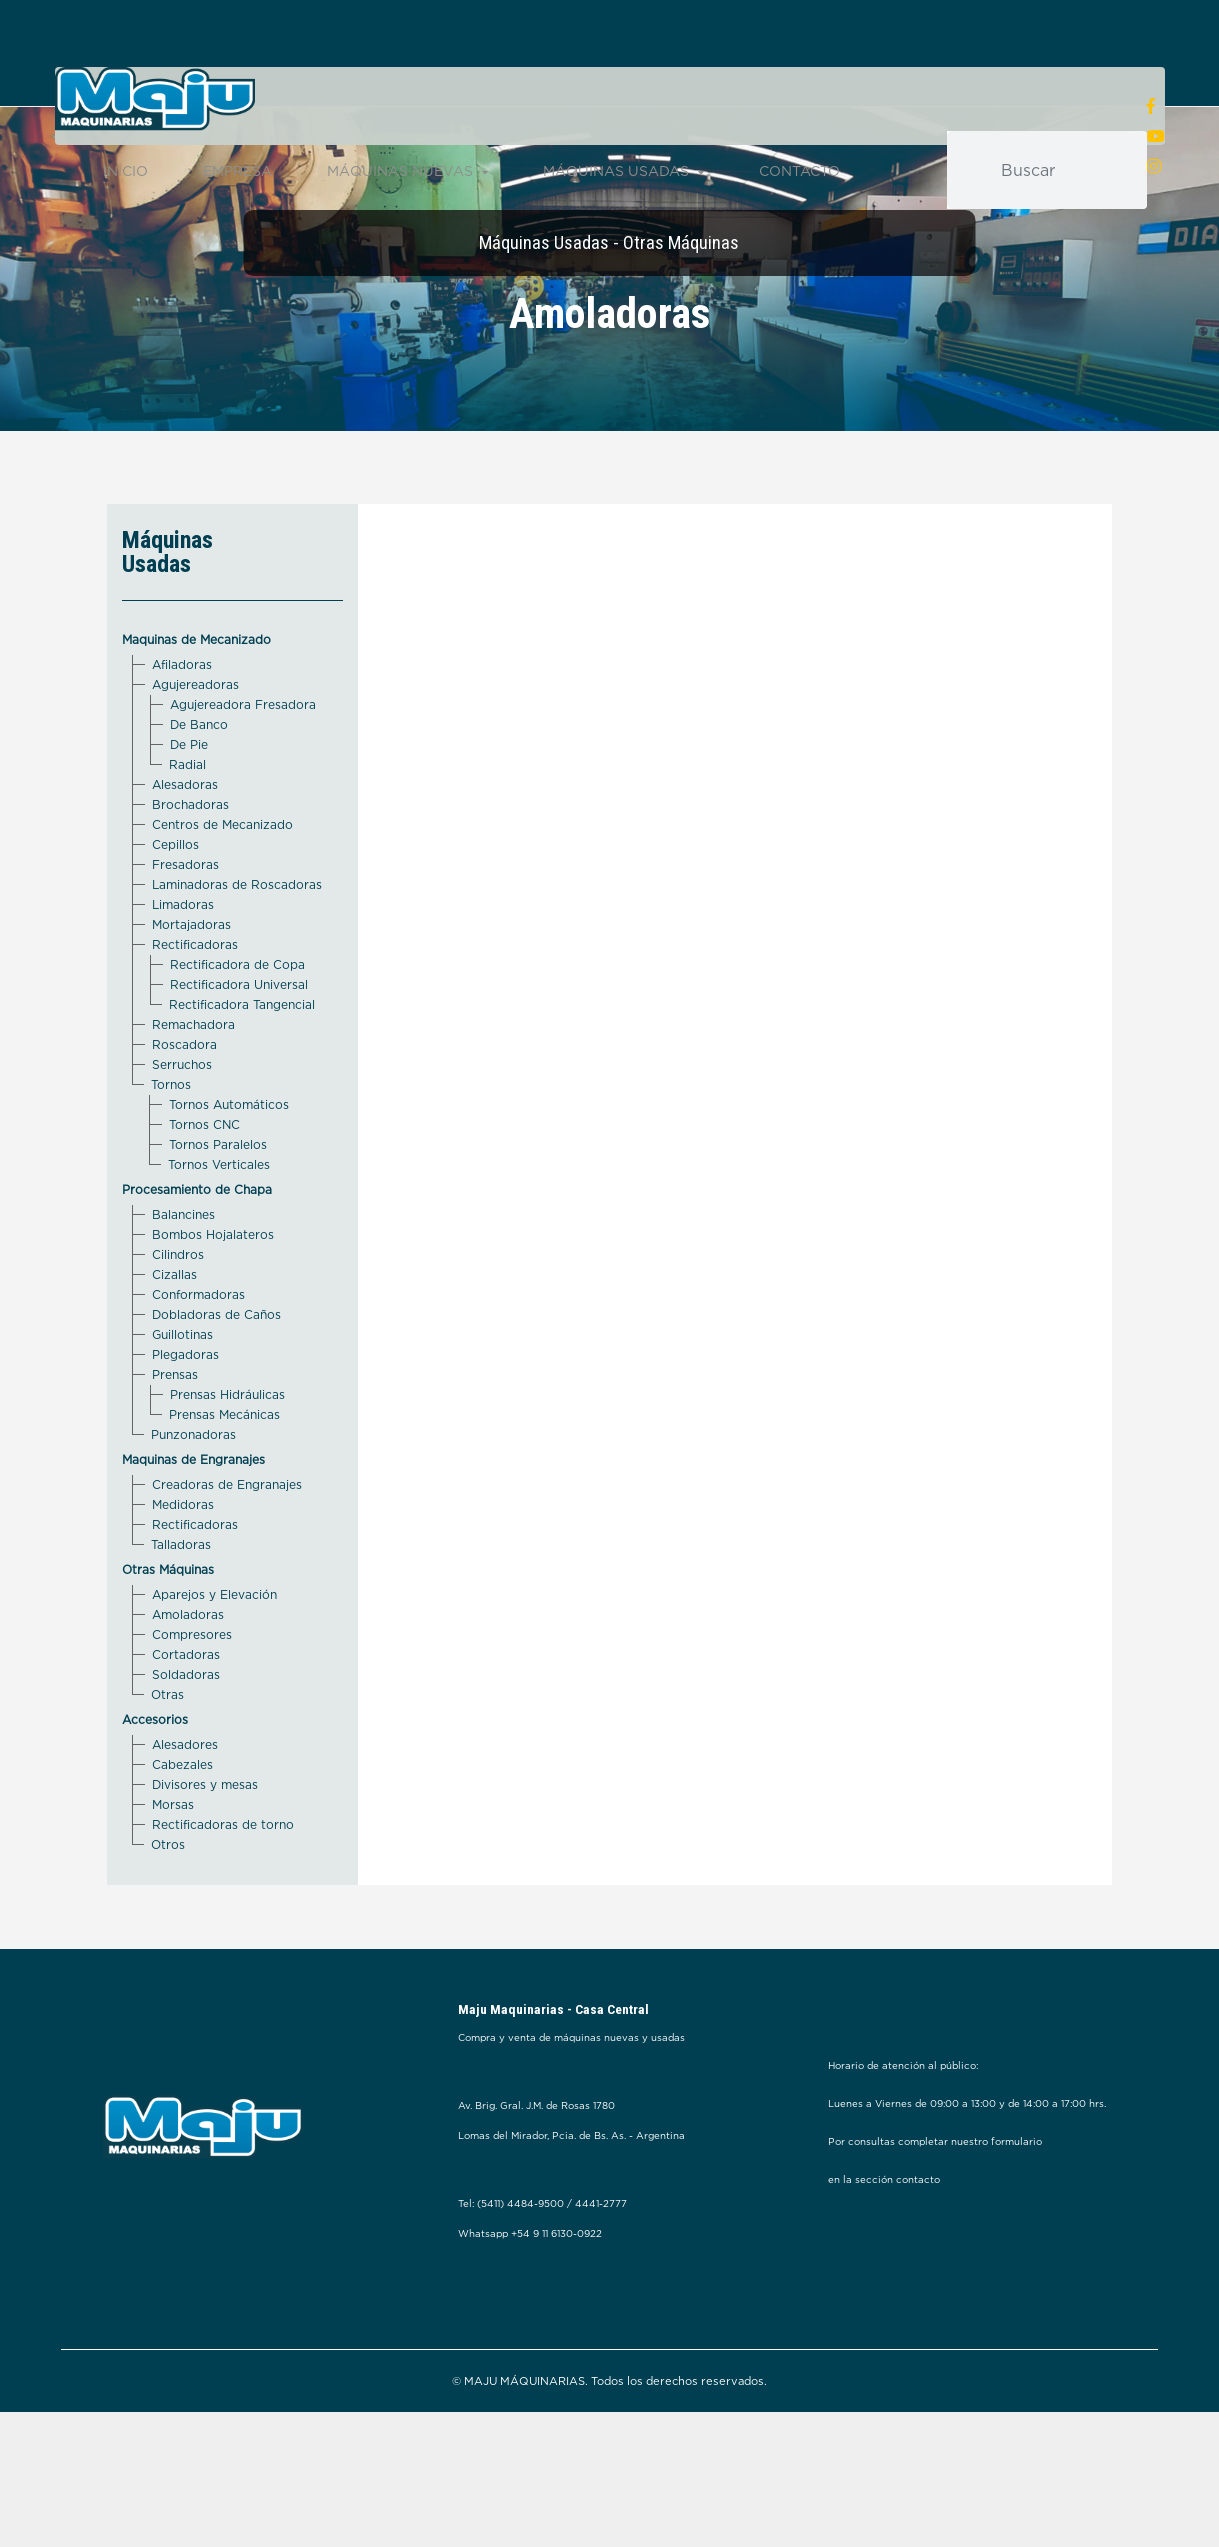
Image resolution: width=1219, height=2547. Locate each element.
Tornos (171, 1151)
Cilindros (178, 1321)
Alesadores (185, 1811)
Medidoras (183, 1571)
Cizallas (174, 1341)
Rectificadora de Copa (237, 1031)
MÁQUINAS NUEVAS (407, 173)
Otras (167, 1761)
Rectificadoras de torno (223, 1891)
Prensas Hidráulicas (227, 1461)
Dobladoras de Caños (216, 1381)
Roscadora (184, 1111)
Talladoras (181, 1611)
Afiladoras (182, 731)
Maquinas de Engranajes (193, 1526)
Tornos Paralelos (218, 1211)
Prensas (175, 1441)
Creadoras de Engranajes (227, 1551)
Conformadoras (198, 1361)
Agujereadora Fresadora (243, 771)
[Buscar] (1065, 173)
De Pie (189, 811)
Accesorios (155, 1786)
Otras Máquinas (168, 1636)
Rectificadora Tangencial (242, 1071)
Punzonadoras (193, 1501)
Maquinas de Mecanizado (196, 706)
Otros (168, 1911)
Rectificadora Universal (239, 1051)
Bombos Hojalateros (213, 1301)
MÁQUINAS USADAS (623, 173)
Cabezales (182, 1831)
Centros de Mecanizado (222, 891)
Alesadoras (185, 851)
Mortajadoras (191, 991)
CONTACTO (799, 173)
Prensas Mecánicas (224, 1481)
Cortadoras (186, 1721)
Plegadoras (185, 1421)
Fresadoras (185, 931)
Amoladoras (188, 1681)
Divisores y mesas (205, 1851)
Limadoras (183, 971)
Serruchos (182, 1131)
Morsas (173, 1871)
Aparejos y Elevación (214, 1661)
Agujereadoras (195, 751)
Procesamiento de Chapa (197, 1256)
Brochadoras (190, 871)
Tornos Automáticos (229, 1171)
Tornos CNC (204, 1191)
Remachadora (193, 1091)
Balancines (183, 1281)
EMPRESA (237, 173)
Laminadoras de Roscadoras (237, 951)
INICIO (125, 173)
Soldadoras (186, 1741)
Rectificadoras (195, 1011)
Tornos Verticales (219, 1231)
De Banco (199, 791)
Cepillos (175, 911)
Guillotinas (182, 1401)
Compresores (192, 1701)
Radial (187, 831)
